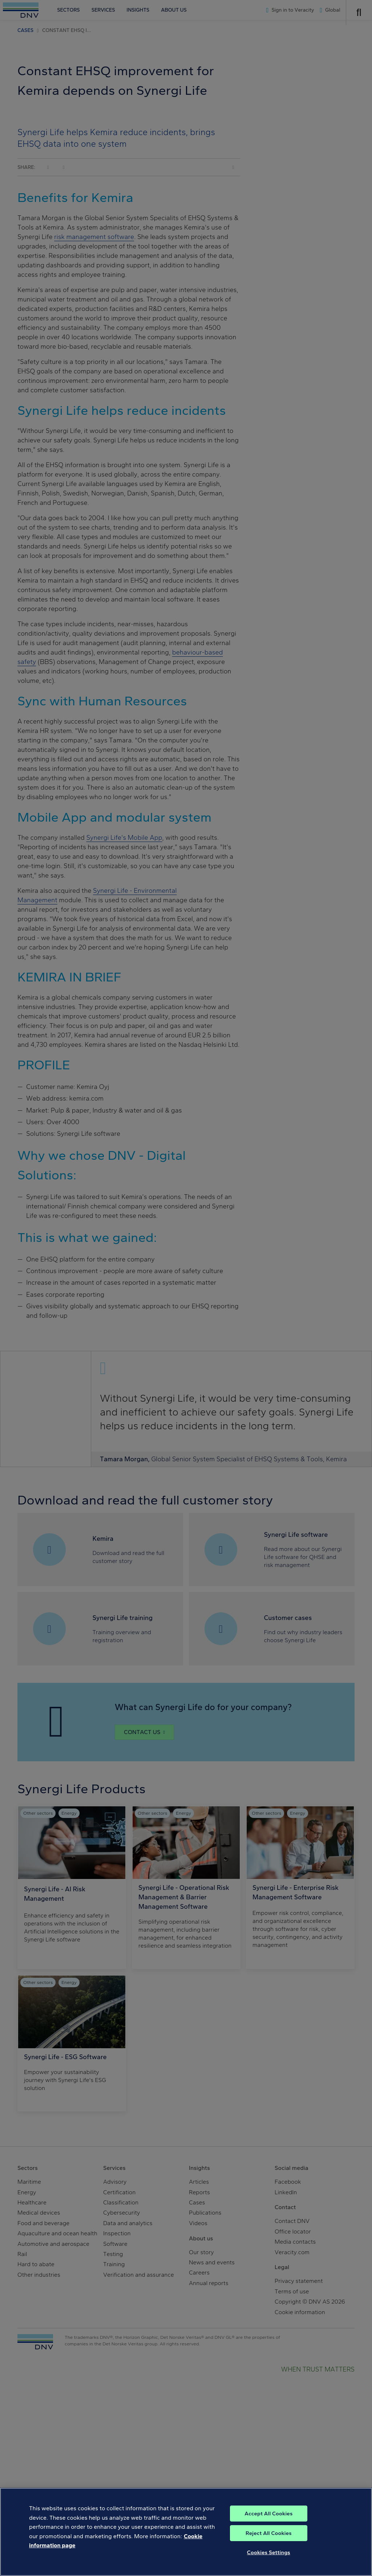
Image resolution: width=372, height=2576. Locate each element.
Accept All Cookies (268, 2522)
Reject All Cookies (269, 2541)
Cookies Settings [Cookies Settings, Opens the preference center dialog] (268, 2560)
